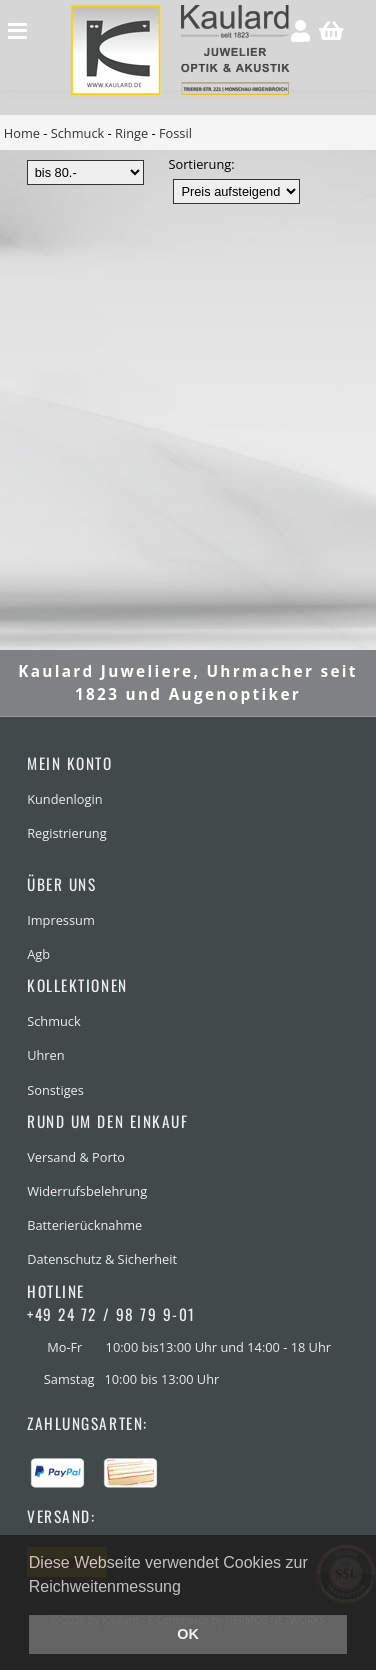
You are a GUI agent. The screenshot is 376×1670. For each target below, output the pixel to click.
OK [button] (188, 1634)
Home (22, 133)
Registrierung (66, 833)
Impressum (61, 920)
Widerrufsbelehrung (87, 1191)
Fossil (175, 133)
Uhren (45, 1055)
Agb (38, 954)
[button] (188, 1588)
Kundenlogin (64, 799)
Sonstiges (55, 1090)
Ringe (131, 133)
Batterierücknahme (84, 1225)
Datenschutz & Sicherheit (102, 1259)
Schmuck (78, 133)
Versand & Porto (76, 1157)
